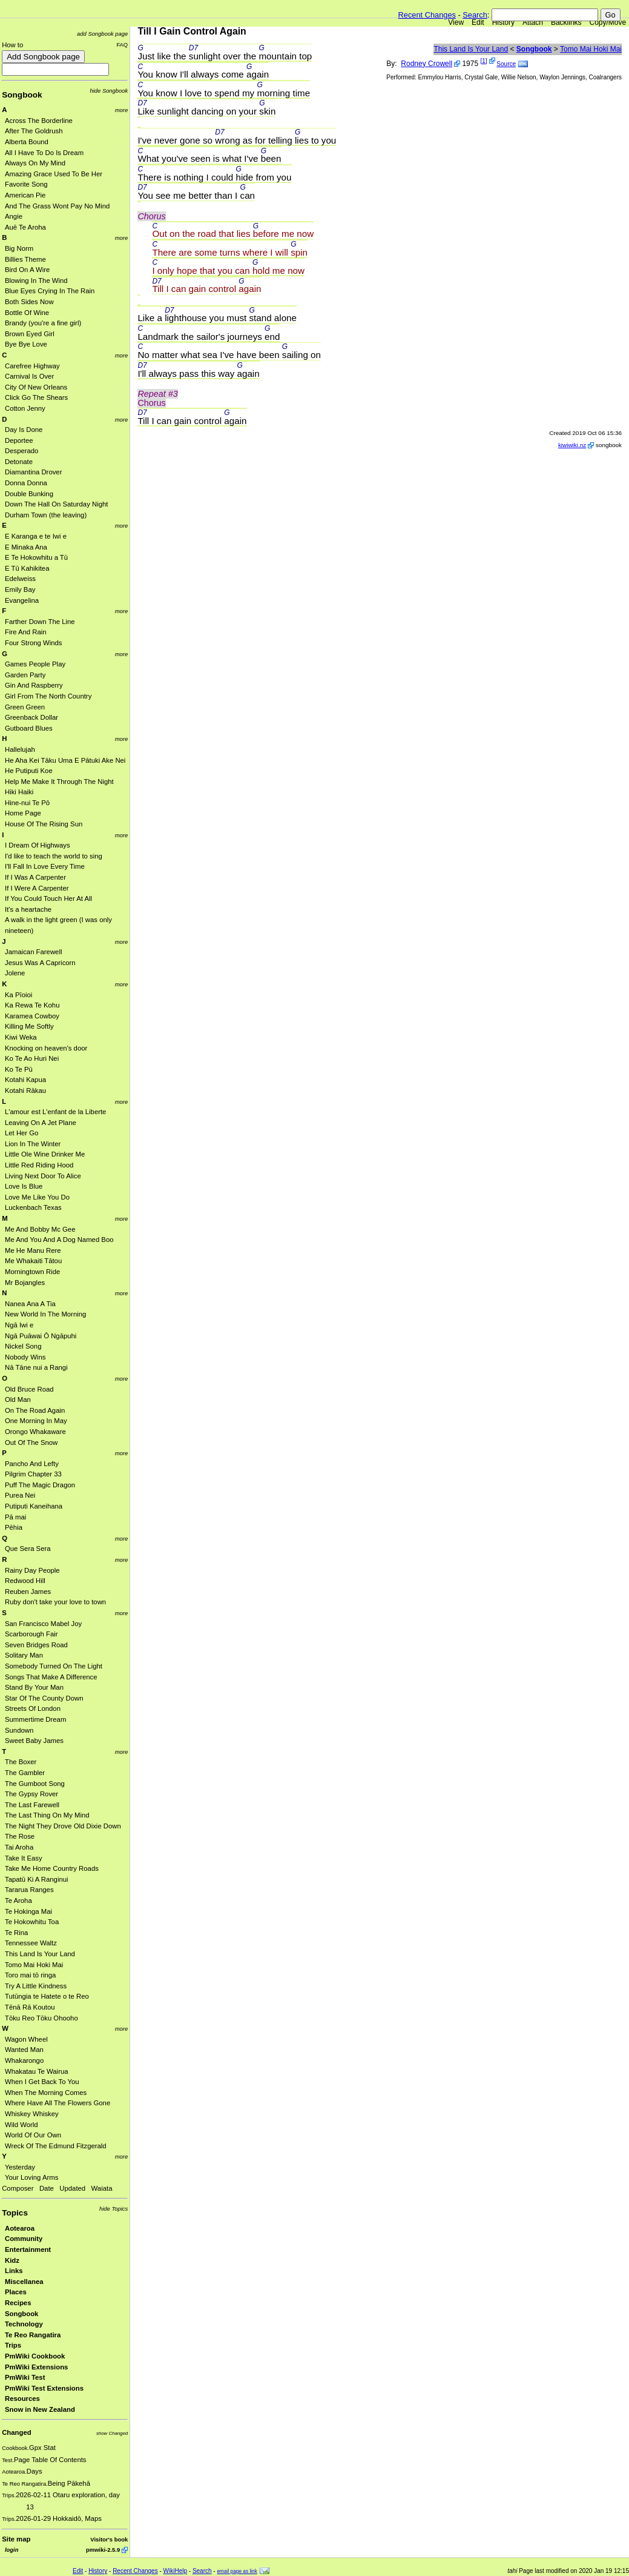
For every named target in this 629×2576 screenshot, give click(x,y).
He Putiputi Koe (29, 770)
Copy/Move (608, 22)
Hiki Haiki (19, 791)
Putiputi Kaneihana (33, 1506)
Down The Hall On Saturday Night (56, 504)
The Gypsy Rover (31, 1794)
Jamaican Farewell (33, 951)
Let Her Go (21, 1133)
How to (12, 44)
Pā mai (15, 1517)
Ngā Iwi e (19, 1325)
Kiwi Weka (21, 1037)
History (503, 22)
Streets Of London (33, 1708)
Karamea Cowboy (32, 1016)
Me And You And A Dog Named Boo (59, 1239)
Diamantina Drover (33, 472)
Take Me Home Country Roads (52, 1868)
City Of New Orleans (36, 387)
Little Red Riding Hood (39, 1165)
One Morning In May (36, 1420)
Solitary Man (24, 1655)
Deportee (19, 440)
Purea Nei (20, 1495)
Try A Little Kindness (36, 1986)
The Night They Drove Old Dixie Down (63, 1826)
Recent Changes (427, 14)
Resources (22, 2398)
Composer (17, 2188)
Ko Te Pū (19, 1069)
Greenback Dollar (31, 717)
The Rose (20, 1836)
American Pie (25, 195)
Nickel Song (23, 1346)
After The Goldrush (34, 130)
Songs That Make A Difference (51, 1677)
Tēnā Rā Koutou (30, 2007)
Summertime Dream (35, 1719)
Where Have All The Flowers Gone (57, 2102)
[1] (483, 61)
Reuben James (28, 1591)
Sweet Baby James (34, 1740)
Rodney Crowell (426, 63)
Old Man (18, 1399)
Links (14, 2270)
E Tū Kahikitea (27, 568)
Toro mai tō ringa (30, 1975)
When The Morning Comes (46, 2092)
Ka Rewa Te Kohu (32, 1005)
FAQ (122, 44)
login (11, 2549)
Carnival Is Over (29, 376)
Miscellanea (24, 2281)
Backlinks (566, 22)
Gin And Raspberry (34, 685)
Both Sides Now (29, 301)
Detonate (19, 461)
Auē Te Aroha (25, 227)
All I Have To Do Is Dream (44, 152)
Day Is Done (23, 429)
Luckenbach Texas (33, 1207)
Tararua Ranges (29, 1889)
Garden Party (25, 675)
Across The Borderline (39, 120)
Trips (13, 2345)
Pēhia (13, 1527)
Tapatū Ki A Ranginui (36, 1879)
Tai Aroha (19, 1847)
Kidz (12, 2260)
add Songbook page (102, 33)
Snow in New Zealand (40, 2409)
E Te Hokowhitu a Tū (36, 557)
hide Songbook (109, 90)
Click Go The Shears (36, 397)
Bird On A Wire (27, 269)
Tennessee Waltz (31, 1943)
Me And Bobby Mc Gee (40, 1229)
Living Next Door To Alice (43, 1176)
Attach (532, 22)
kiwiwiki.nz (572, 445)
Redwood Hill (25, 1580)
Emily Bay (20, 589)
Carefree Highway (32, 366)
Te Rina (16, 1932)
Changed (16, 2432)
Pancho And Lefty (32, 1463)
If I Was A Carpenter (35, 877)
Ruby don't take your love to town (55, 1601)
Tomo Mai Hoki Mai (34, 1964)
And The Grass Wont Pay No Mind (57, 206)
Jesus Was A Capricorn (40, 962)
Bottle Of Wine (27, 312)
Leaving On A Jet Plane (40, 1122)
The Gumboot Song (35, 1783)
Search (475, 14)
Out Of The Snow (31, 1442)
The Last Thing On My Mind (47, 1815)
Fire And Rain (26, 632)
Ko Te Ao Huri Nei (32, 1058)
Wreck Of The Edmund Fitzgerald (56, 2145)
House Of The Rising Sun (43, 824)
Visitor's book (109, 2539)
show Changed (112, 2433)
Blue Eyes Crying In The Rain (49, 290)
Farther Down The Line (40, 621)
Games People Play (35, 664)
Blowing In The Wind (36, 280)
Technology (24, 2324)
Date (46, 2188)
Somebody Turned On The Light (53, 1666)
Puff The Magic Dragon (40, 1485)
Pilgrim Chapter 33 (33, 1474)
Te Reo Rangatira (33, 2335)
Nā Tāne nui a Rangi (36, 1367)
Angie (13, 216)
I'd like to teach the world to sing (53, 856)
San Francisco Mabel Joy (43, 1623)
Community (23, 2238)
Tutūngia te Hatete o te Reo (47, 1996)
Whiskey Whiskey (32, 2113)
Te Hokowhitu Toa (32, 1921)
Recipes (18, 2302)
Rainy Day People (32, 1570)
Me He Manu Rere (33, 1250)
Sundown (19, 1730)
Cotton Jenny (25, 408)
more (121, 110)
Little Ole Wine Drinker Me (45, 1154)
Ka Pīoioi (18, 994)
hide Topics (113, 2208)
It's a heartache (28, 909)
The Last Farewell (32, 1804)
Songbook (22, 94)
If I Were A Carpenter (37, 888)
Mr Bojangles (25, 1282)
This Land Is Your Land (40, 1953)
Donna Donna (26, 482)
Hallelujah (20, 749)
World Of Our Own (33, 2135)
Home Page (23, 813)
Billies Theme (25, 259)
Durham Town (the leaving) (46, 515)
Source (506, 64)
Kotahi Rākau (25, 1090)
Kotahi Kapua (25, 1079)
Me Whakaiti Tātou (33, 1260)
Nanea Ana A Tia (30, 1303)
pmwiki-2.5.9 (103, 2549)
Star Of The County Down (44, 1698)
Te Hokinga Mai (28, 1911)
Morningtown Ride (32, 1271)
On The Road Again (35, 1410)
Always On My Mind (35, 163)
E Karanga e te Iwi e (36, 536)
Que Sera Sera (28, 1548)
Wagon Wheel (26, 2039)
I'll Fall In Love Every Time (45, 866)
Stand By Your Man (34, 1687)
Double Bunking (29, 493)
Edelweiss (20, 578)
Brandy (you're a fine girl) (43, 323)
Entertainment (28, 2249)
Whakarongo (24, 2060)
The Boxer (20, 1761)
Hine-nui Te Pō (27, 802)
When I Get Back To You (42, 2081)
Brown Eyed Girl (29, 333)
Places (16, 2291)
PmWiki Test (25, 2377)
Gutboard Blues (29, 728)
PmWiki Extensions (36, 2367)
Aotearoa (20, 2228)
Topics (15, 2212)
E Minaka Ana (26, 547)
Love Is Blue (23, 1186)
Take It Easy (23, 1858)
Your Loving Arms (31, 2177)
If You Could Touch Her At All (48, 898)
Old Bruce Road (29, 1389)
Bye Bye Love (26, 344)
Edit (478, 22)
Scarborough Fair (31, 1634)
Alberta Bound (26, 141)
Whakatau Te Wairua (36, 2071)
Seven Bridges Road (36, 1644)
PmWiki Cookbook (35, 2356)
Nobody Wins (25, 1357)
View (456, 22)
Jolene (15, 973)
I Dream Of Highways (37, 845)
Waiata (102, 2188)
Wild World (21, 2124)
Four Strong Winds (33, 642)
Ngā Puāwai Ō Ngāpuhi (40, 1335)
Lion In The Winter (33, 1143)
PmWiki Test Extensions (44, 2388)
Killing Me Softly (29, 1026)
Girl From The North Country (48, 696)
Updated (72, 2188)
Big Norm (19, 248)
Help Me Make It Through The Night (59, 781)
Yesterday (20, 2167)
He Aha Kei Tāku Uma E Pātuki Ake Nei (65, 760)
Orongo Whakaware (35, 1431)
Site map (16, 2539)
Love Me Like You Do (37, 1197)
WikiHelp (175, 2571)
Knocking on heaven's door (46, 1048)
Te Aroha (18, 1900)
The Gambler (25, 1772)
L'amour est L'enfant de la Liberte (55, 1111)
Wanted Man (24, 2049)
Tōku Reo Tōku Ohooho (41, 2018)
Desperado (21, 450)
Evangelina (22, 600)
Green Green (25, 707)
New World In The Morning (45, 1314)
